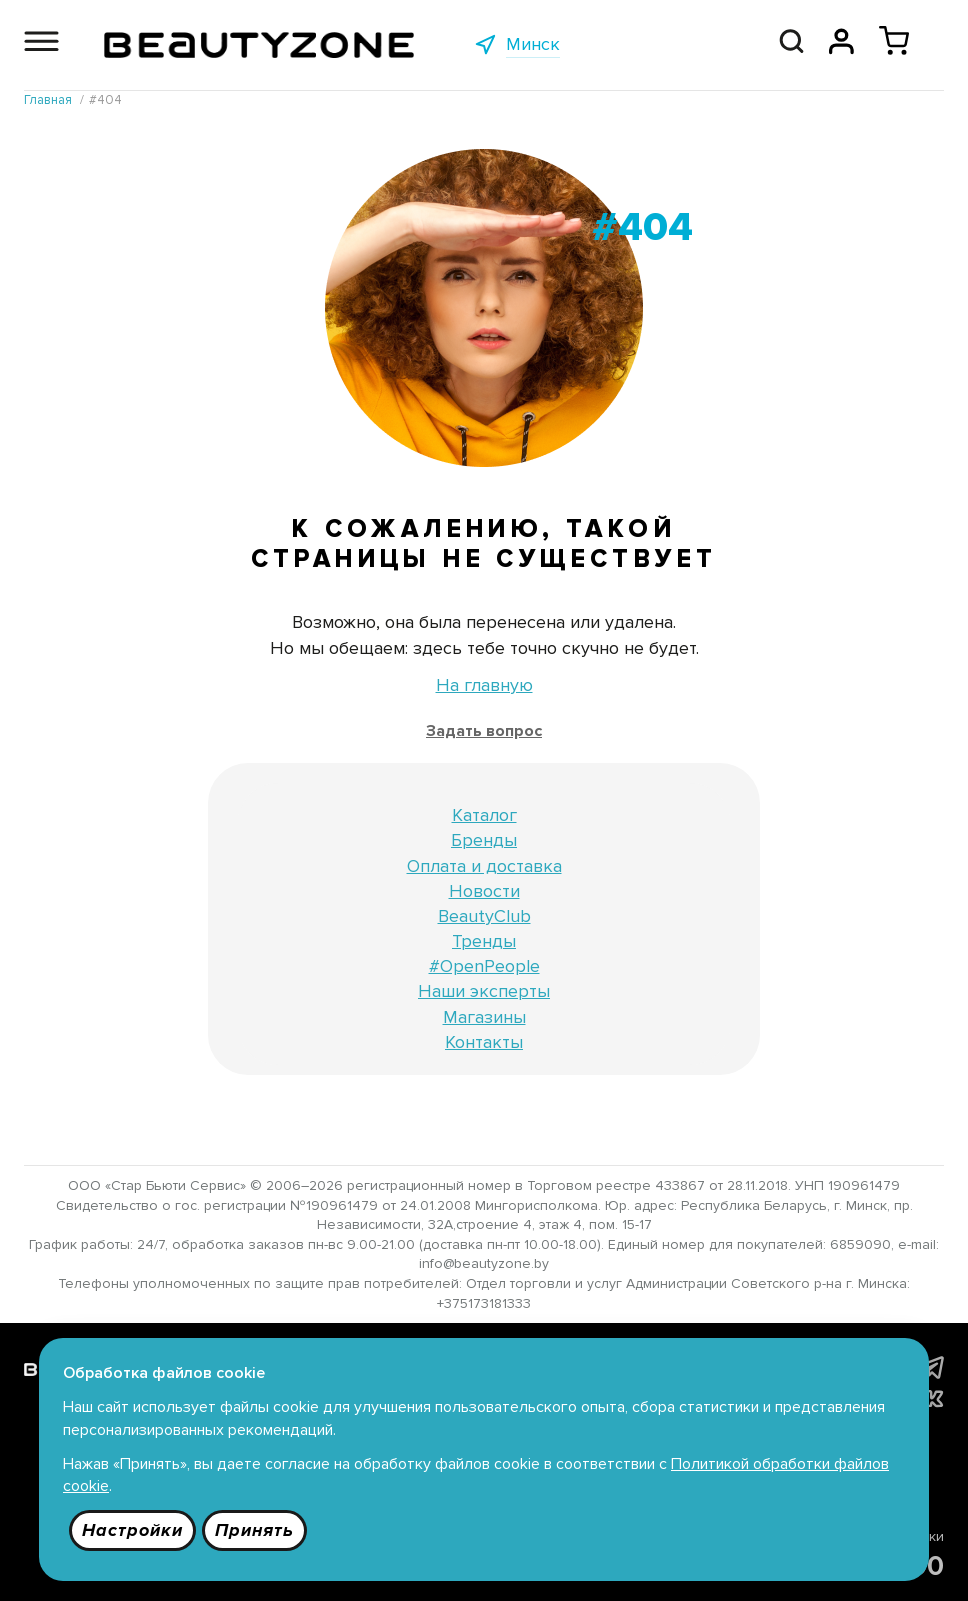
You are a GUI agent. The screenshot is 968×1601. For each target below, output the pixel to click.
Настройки (132, 1530)
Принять (254, 1530)
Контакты (484, 1042)
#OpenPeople (484, 966)
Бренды (484, 840)
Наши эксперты (484, 991)
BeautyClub (484, 916)
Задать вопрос (484, 731)
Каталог (484, 815)
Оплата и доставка (484, 866)
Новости (484, 891)
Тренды (484, 941)
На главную (484, 685)
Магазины (484, 1017)
